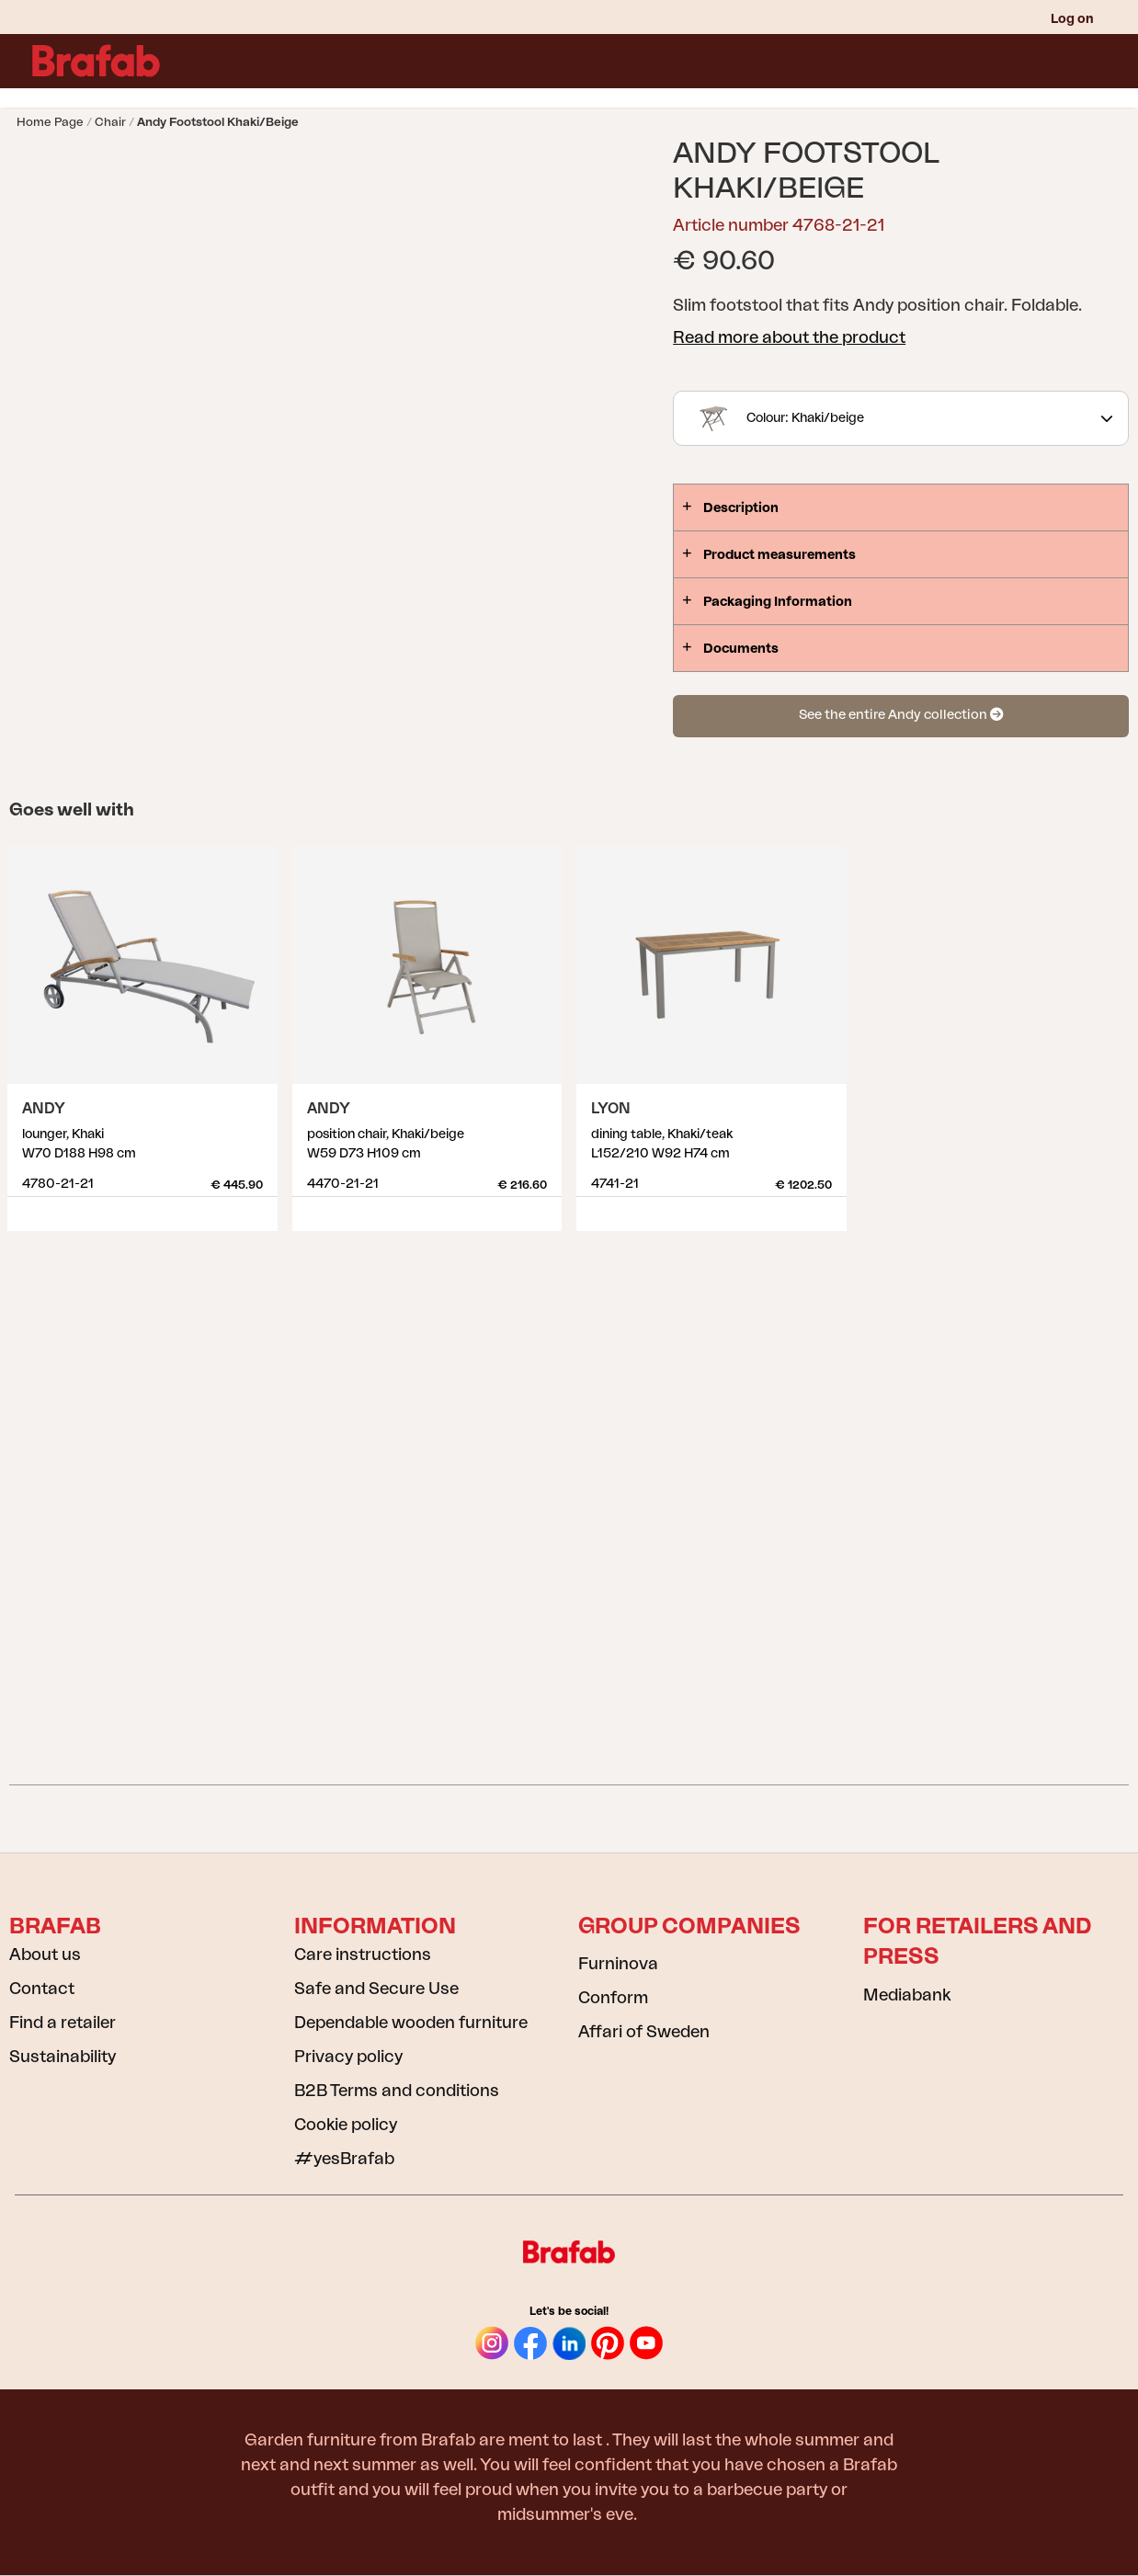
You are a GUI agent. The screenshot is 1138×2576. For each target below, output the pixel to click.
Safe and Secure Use (376, 1988)
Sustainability (62, 2056)
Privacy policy (348, 2056)
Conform (613, 1997)
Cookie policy (345, 2124)
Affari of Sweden (644, 2031)
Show (261, 1207)
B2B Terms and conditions (396, 2090)
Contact (41, 1988)
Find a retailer (62, 2022)
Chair (110, 122)
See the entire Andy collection (901, 715)
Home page (50, 122)
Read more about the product (789, 337)
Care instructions (362, 1954)
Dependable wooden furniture (411, 2022)
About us (45, 1954)
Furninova (618, 1963)
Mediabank (906, 1995)
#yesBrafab (344, 2158)
